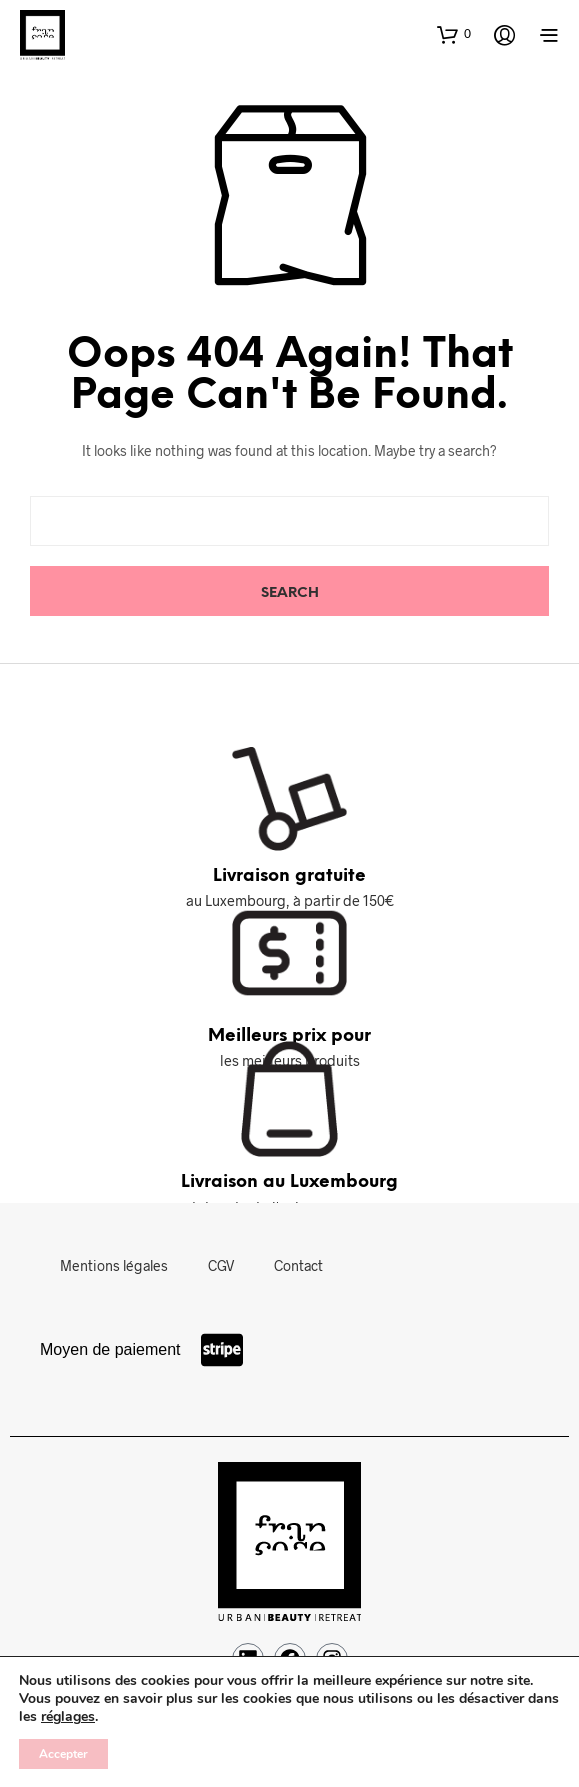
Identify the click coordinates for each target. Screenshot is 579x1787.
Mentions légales (114, 1265)
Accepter (63, 1754)
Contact (298, 1265)
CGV (221, 1265)
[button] (454, 34)
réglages (68, 1717)
